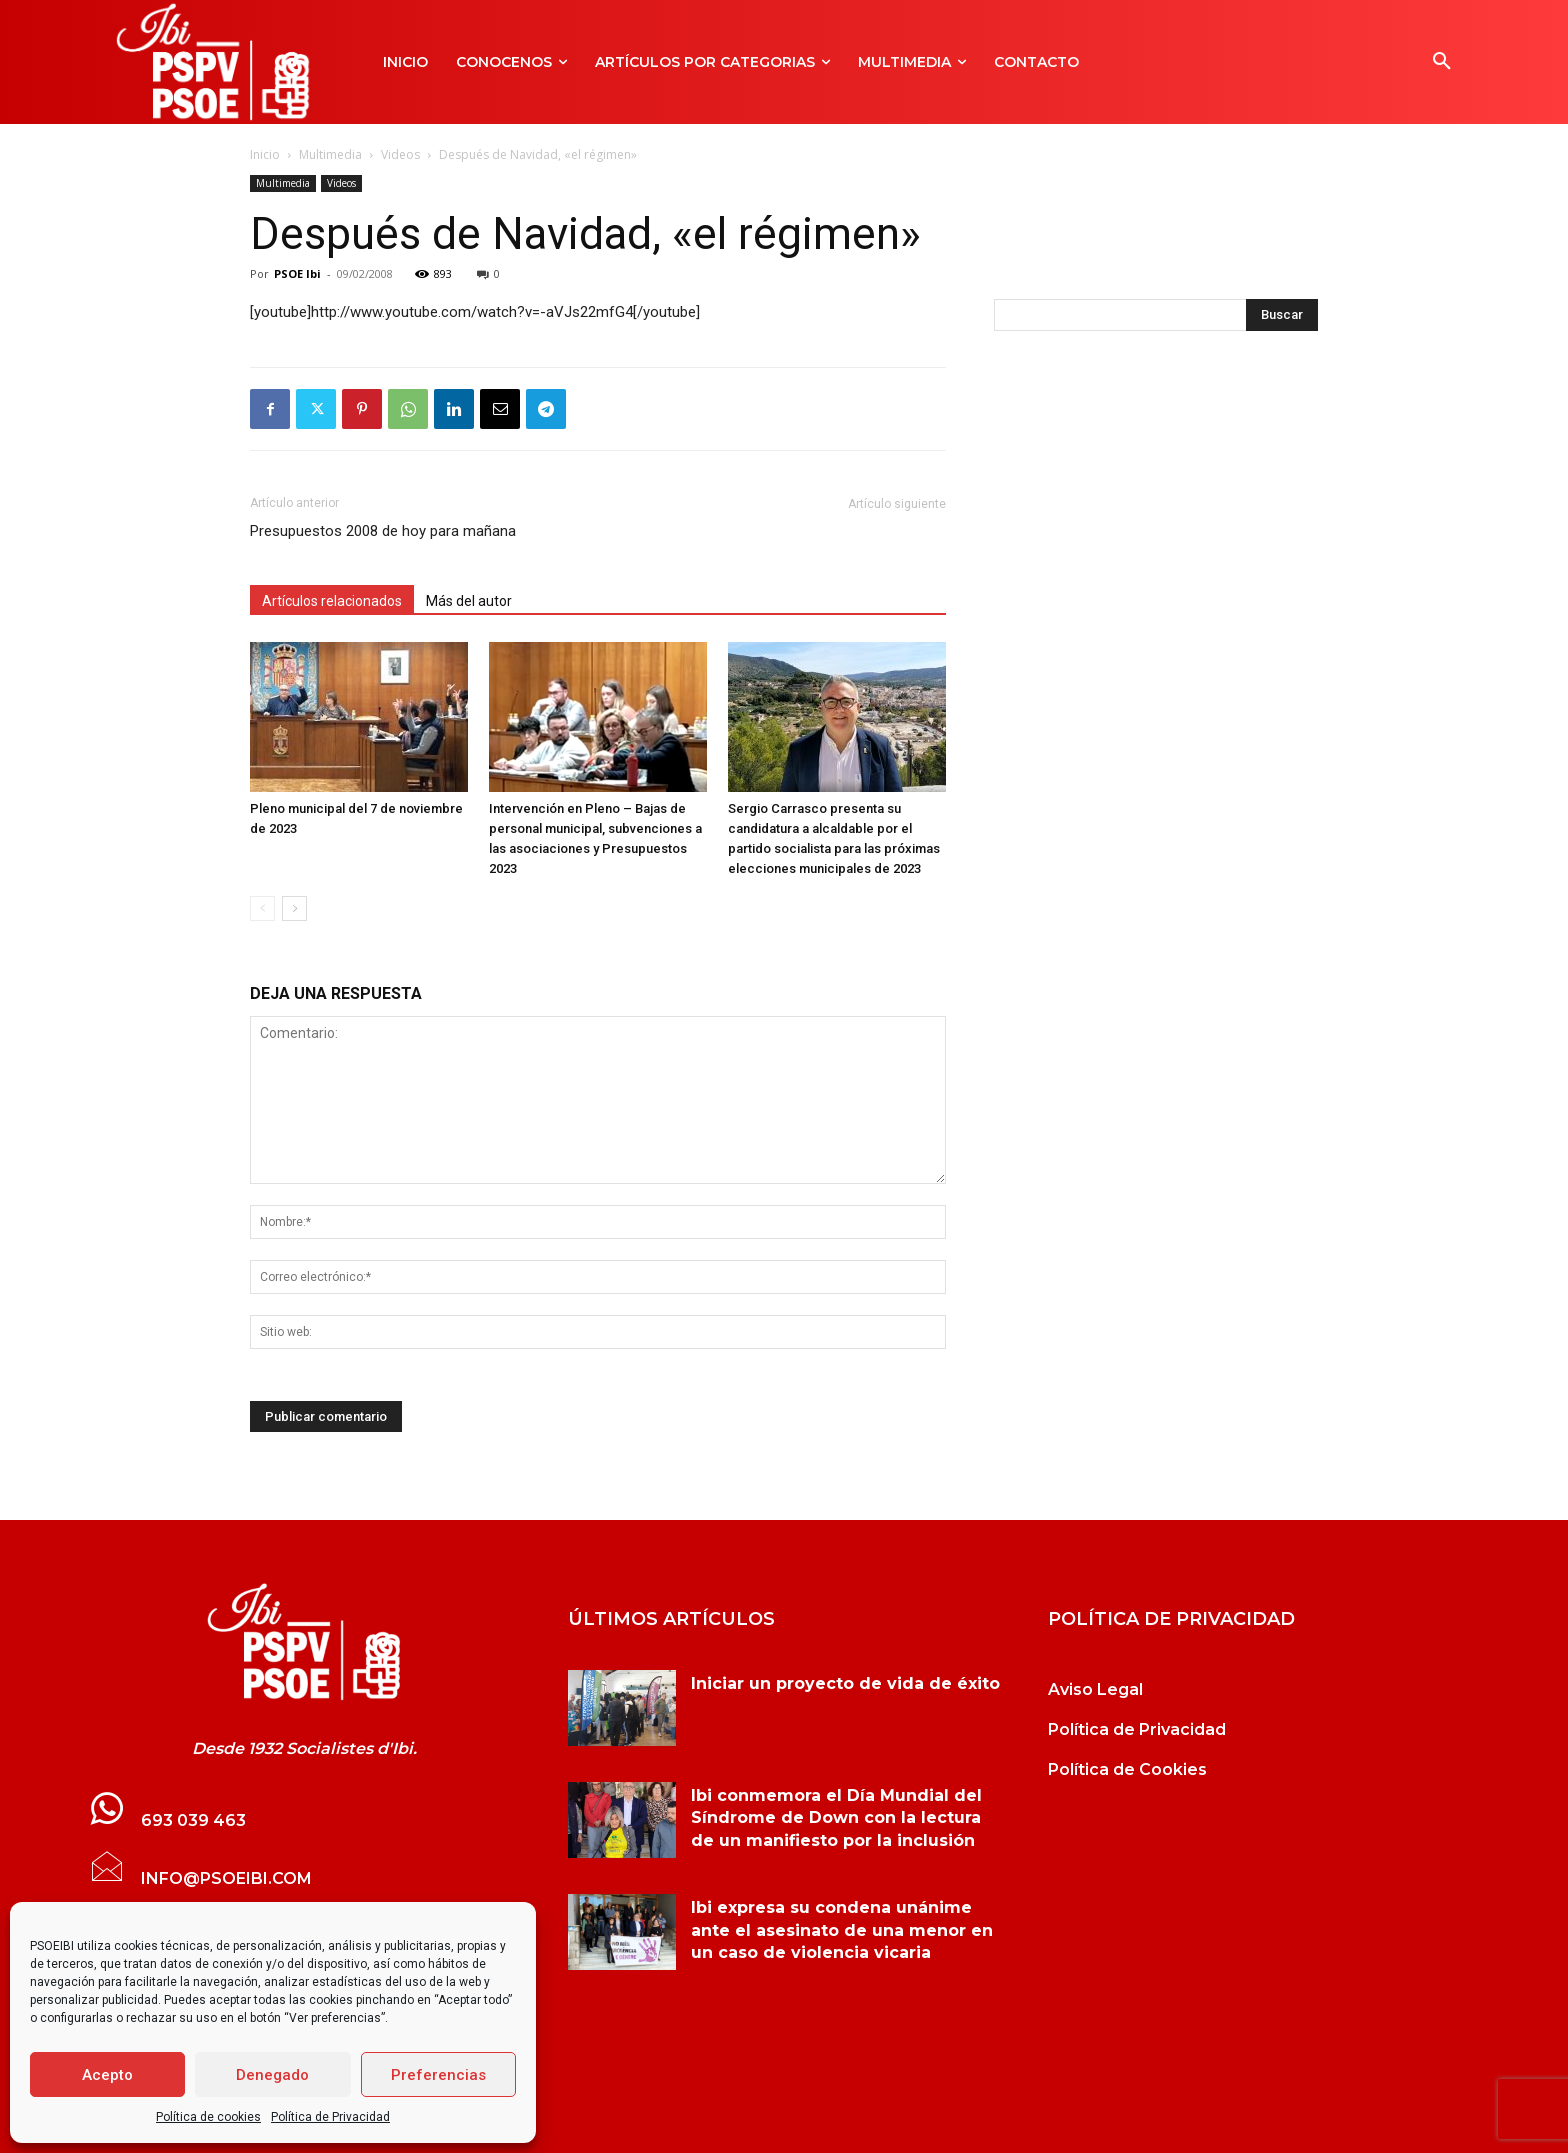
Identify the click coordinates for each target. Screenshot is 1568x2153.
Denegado (272, 2075)
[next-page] (294, 908)
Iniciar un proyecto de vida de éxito (845, 1683)
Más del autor (469, 601)
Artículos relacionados (332, 601)
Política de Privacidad (330, 2117)
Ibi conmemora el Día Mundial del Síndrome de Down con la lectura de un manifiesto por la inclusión (836, 1818)
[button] (1442, 62)
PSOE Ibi (297, 273)
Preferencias (438, 2075)
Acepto (107, 2075)
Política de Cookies (1127, 1769)
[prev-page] (262, 908)
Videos (400, 154)
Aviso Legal (1095, 1689)
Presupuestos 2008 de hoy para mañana (383, 531)
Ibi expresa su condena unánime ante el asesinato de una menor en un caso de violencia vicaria (842, 1930)
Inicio (265, 154)
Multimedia (330, 154)
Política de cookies (208, 2117)
